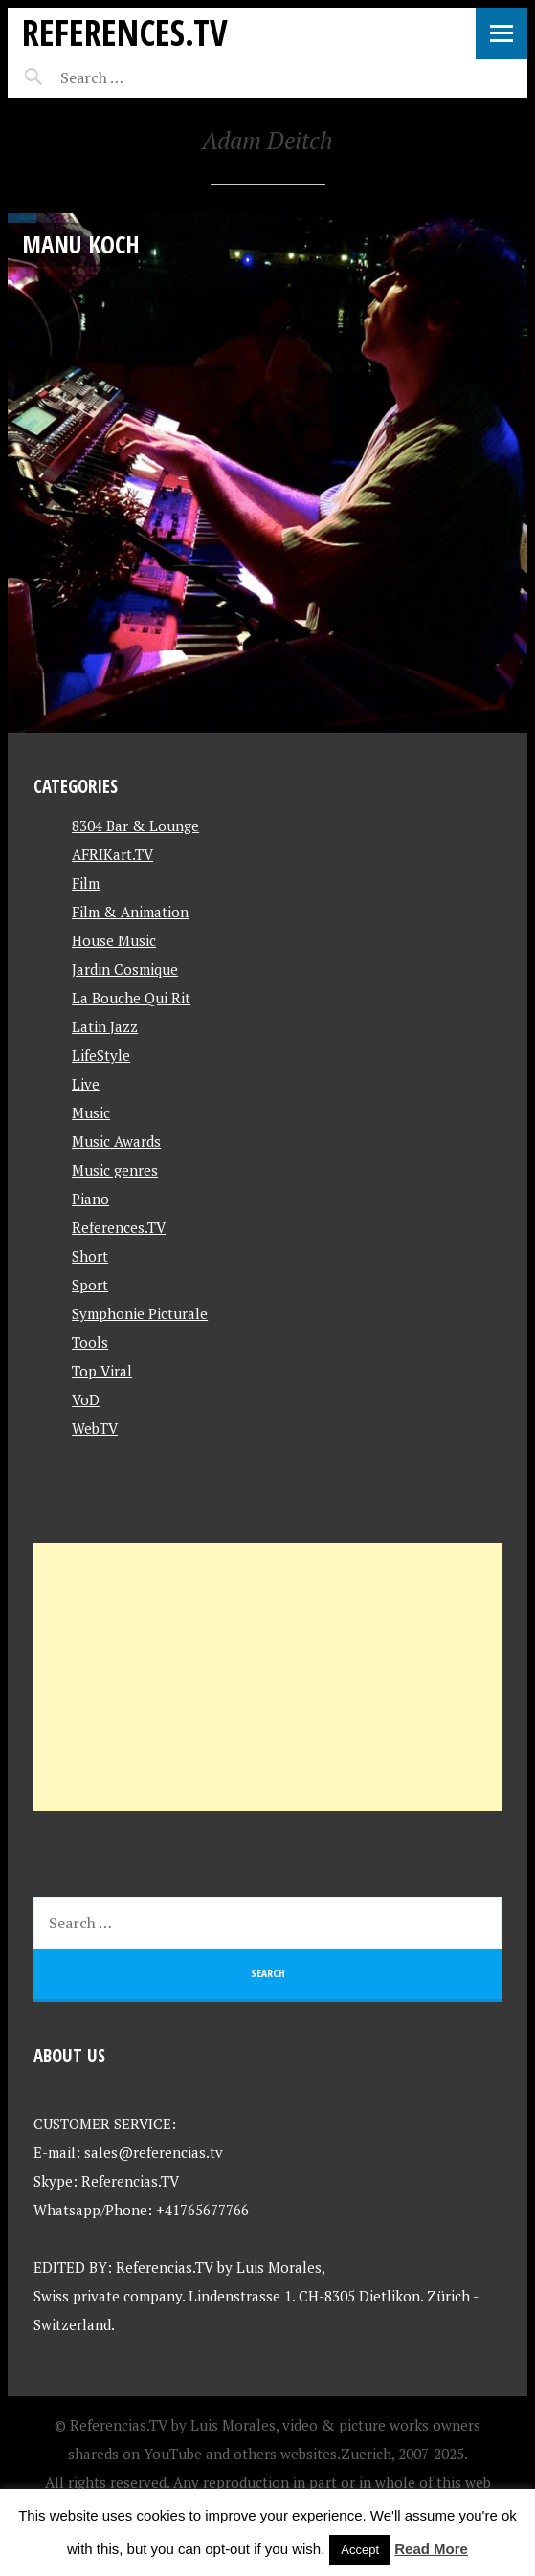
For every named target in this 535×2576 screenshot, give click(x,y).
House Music (114, 940)
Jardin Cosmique (125, 969)
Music (91, 1112)
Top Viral (102, 1370)
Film (86, 882)
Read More (431, 2549)
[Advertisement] (267, 1677)
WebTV (95, 1428)
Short (90, 1256)
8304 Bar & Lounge (135, 825)
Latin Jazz (105, 1026)
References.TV (125, 32)
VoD (86, 1399)
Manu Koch (81, 244)
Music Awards (116, 1141)
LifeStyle (101, 1055)
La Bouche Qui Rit (131, 997)
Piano (90, 1198)
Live (86, 1083)
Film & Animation (130, 911)
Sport (90, 1284)
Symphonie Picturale (140, 1313)
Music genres (115, 1169)
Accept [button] (360, 2550)
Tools (90, 1342)
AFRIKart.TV (112, 854)
